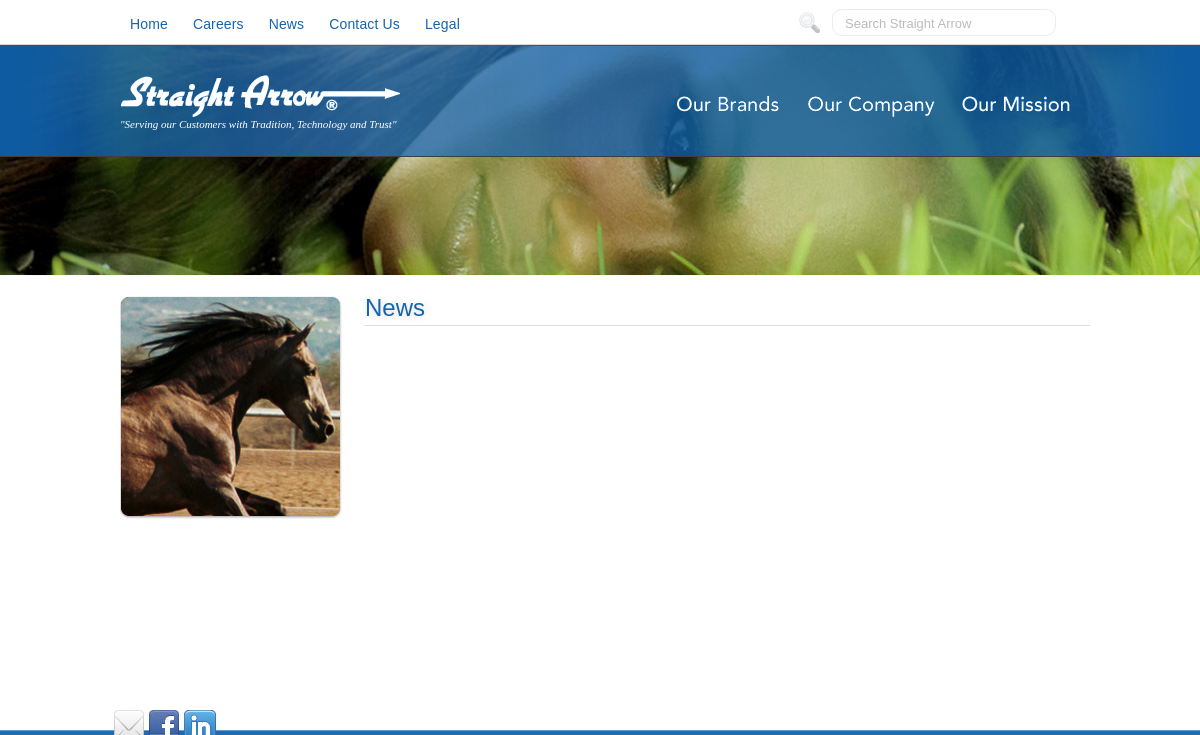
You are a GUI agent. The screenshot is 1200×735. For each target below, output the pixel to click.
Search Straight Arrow (908, 23)
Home (149, 24)
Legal (442, 24)
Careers (218, 24)
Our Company (872, 105)
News (287, 24)
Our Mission (1017, 105)
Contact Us (364, 24)
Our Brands (727, 105)
